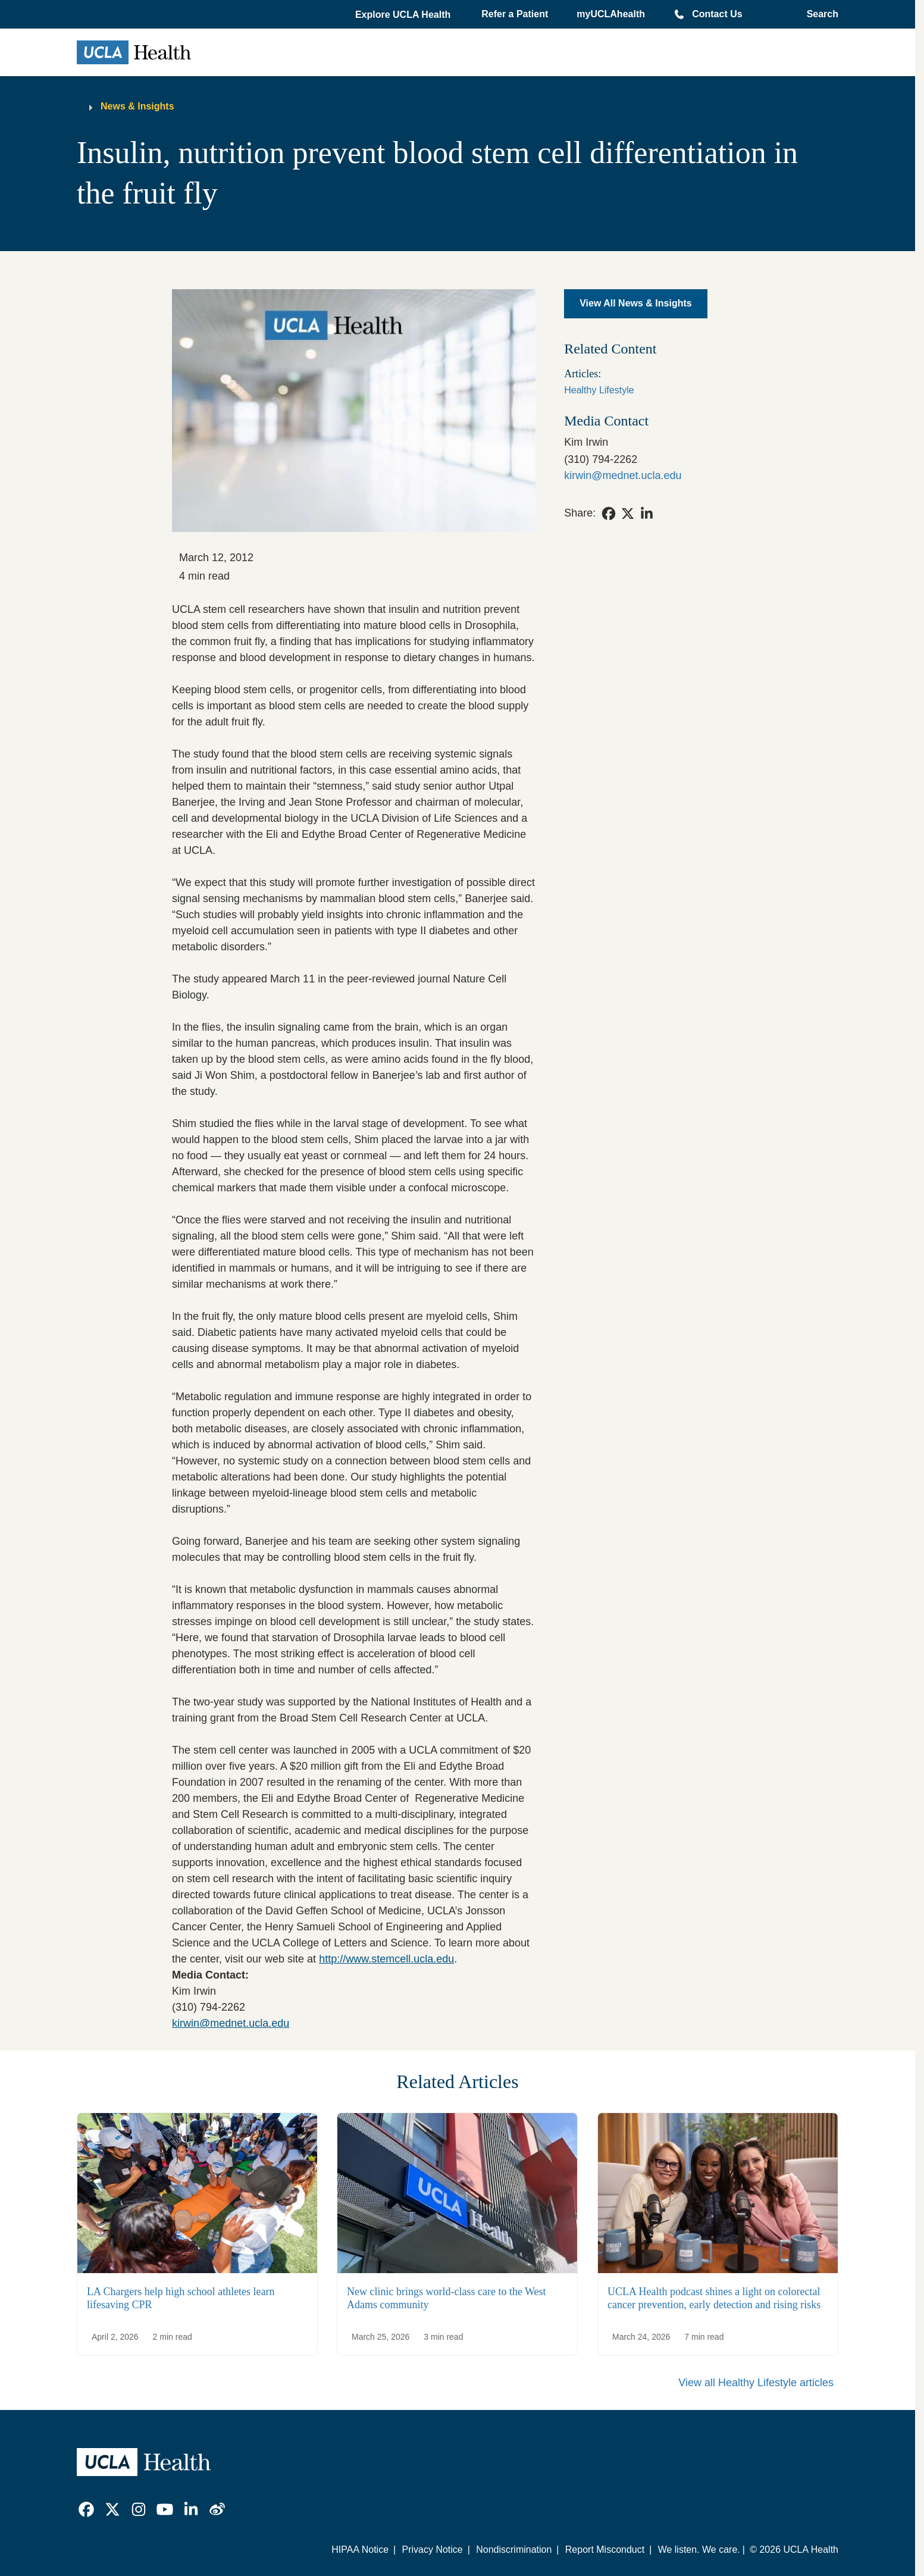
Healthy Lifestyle (599, 390)
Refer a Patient (514, 14)
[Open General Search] (819, 14)
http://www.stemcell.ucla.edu (386, 1959)
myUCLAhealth (611, 14)
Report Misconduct (604, 2549)
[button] (404, 15)
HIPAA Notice (360, 2549)
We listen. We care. (699, 2549)
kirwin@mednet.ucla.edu (230, 2023)
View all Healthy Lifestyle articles (756, 2383)
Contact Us (717, 14)
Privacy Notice (432, 2549)
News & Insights (137, 106)
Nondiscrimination (514, 2549)
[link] (608, 513)
